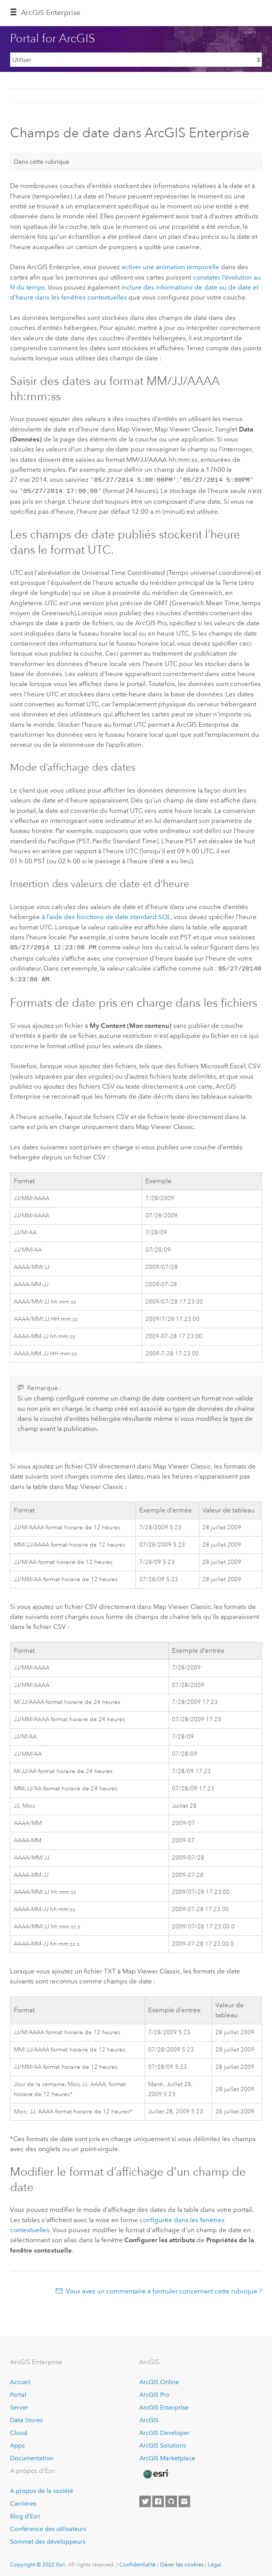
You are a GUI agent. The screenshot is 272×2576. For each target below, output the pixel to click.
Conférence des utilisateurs (48, 2525)
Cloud (18, 2429)
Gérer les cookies (182, 2561)
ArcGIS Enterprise (50, 12)
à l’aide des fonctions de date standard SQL (106, 915)
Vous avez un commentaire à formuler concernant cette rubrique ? (164, 2287)
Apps (17, 2441)
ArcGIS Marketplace (167, 2454)
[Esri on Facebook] (158, 2497)
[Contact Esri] (184, 2497)
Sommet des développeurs (47, 2537)
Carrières (23, 2499)
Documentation (31, 2454)
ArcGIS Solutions (162, 2441)
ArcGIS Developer (164, 2429)
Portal (18, 2390)
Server (19, 2403)
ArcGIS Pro (154, 2390)
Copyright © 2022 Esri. (38, 2561)
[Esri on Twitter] (145, 2497)
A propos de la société (41, 2487)
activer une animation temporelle (170, 267)
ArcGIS (149, 2416)
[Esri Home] (155, 2470)
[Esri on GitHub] (171, 2497)
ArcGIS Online (159, 2378)
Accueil (20, 2378)
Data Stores (26, 2416)
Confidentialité (137, 2561)
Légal (214, 2561)
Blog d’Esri (25, 2512)
